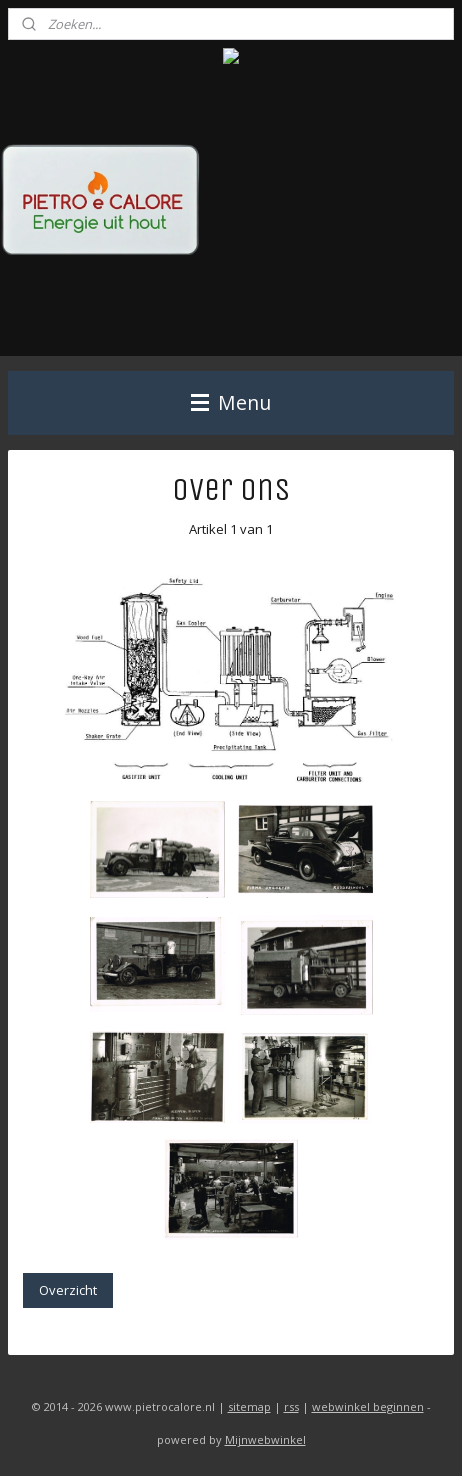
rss (291, 1406)
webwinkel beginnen (368, 1406)
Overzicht (68, 1290)
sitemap (249, 1406)
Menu (231, 402)
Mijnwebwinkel (265, 1439)
